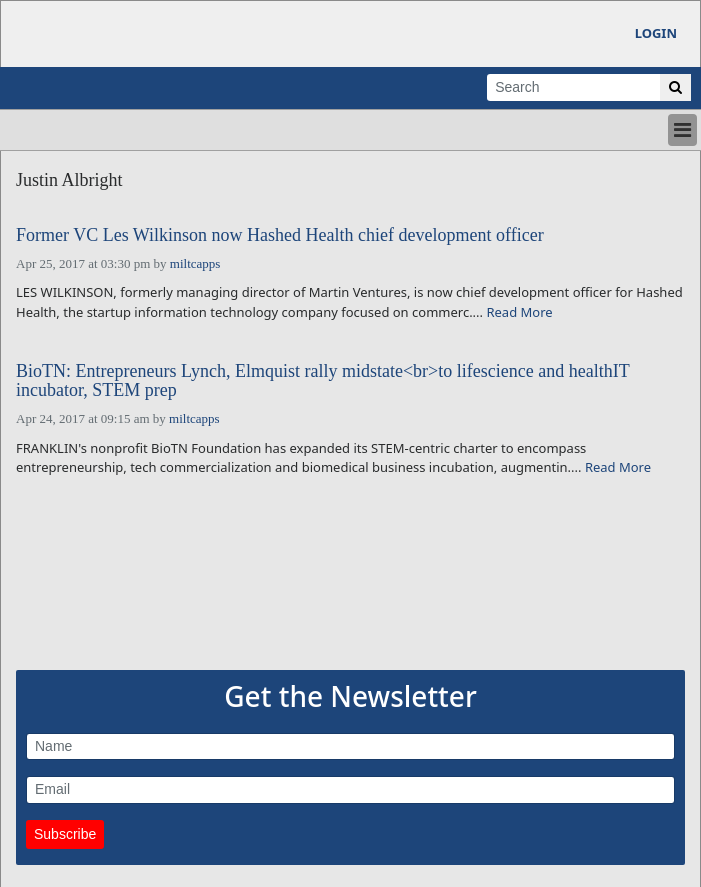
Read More (519, 312)
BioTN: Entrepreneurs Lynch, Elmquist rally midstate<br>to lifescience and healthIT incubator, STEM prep (322, 381)
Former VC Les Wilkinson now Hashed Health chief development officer (280, 235)
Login (656, 33)
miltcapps (195, 263)
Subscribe (65, 834)
